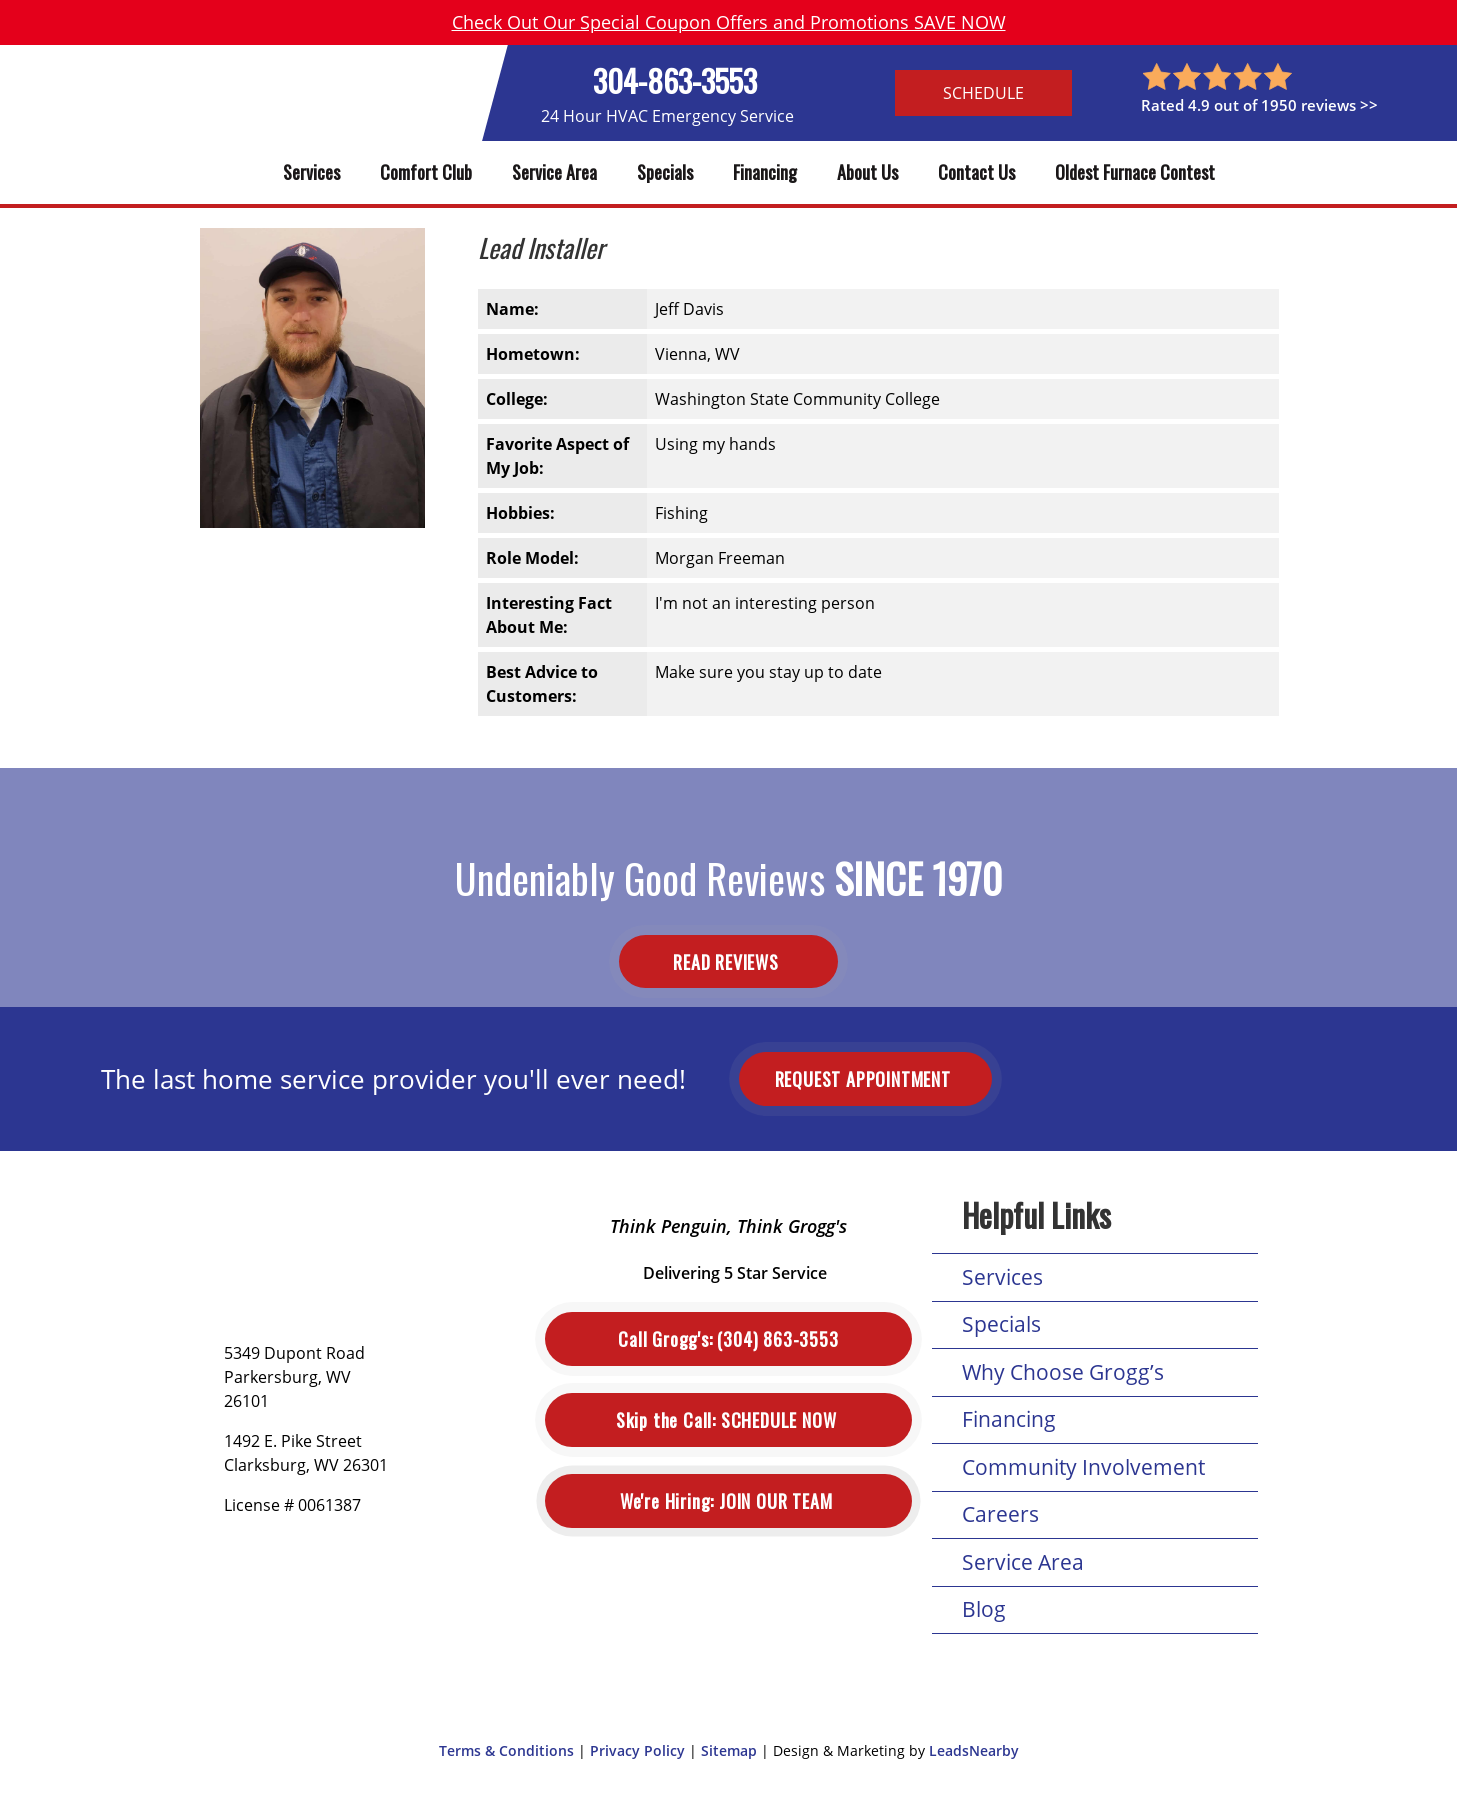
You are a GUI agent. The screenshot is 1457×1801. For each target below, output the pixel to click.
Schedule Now (728, 1420)
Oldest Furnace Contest (1135, 172)
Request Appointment (865, 1079)
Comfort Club (426, 172)
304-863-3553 (675, 80)
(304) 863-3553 (728, 1339)
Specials (665, 172)
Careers (1000, 1514)
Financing (765, 172)
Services (311, 172)
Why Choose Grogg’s (1063, 1372)
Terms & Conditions (506, 1750)
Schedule (983, 93)
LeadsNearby (974, 1750)
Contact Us (976, 172)
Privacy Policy (637, 1750)
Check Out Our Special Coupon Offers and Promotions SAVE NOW (729, 22)
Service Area (554, 172)
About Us (867, 172)
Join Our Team (728, 1501)
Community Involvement (1083, 1467)
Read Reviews (728, 961)
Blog (984, 1609)
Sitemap (729, 1750)
